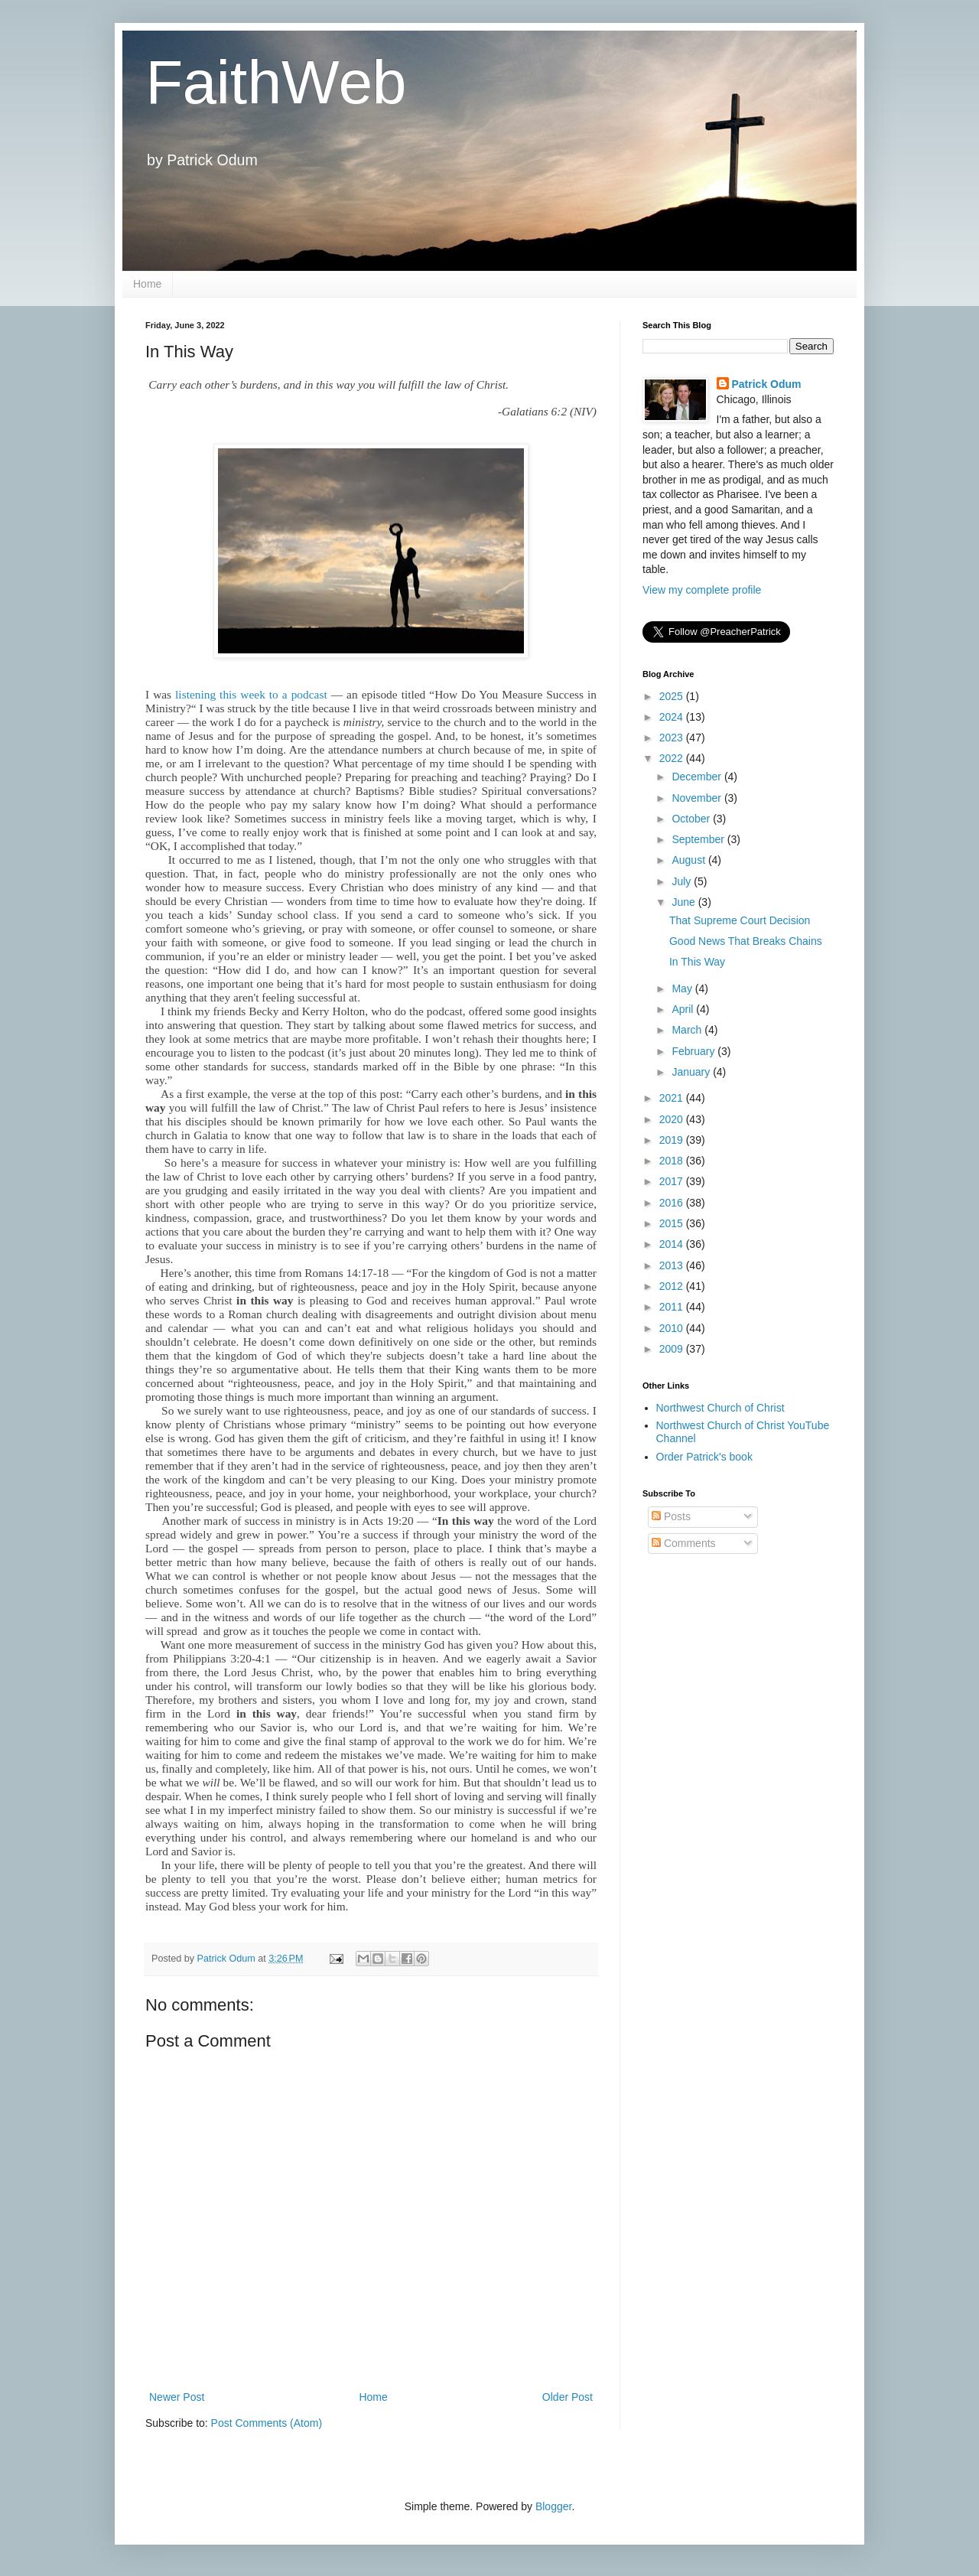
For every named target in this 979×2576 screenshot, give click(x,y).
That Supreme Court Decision (739, 920)
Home (147, 284)
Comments (684, 1543)
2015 (672, 1223)
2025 (672, 696)
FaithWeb (275, 82)
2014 (672, 1244)
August (689, 860)
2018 (672, 1160)
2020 (672, 1119)
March (688, 1030)
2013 (672, 1265)
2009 (672, 1349)
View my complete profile (701, 590)
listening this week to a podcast (251, 694)
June (685, 902)
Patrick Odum (767, 384)
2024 (672, 717)
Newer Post (176, 2397)
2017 (672, 1181)
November (698, 798)
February (694, 1051)
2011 (672, 1307)
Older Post (567, 2397)
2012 (672, 1286)
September (699, 839)
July (683, 881)
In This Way (697, 962)
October (692, 819)
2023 (672, 737)
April (684, 1009)
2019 (672, 1140)
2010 (672, 1328)
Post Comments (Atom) (266, 2423)
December (698, 776)
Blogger (553, 2506)
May (683, 988)
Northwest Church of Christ (720, 1408)
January (692, 1072)
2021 (672, 1098)
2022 (672, 758)
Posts (671, 1516)
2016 (672, 1203)
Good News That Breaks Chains (745, 941)
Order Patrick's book (704, 1457)
